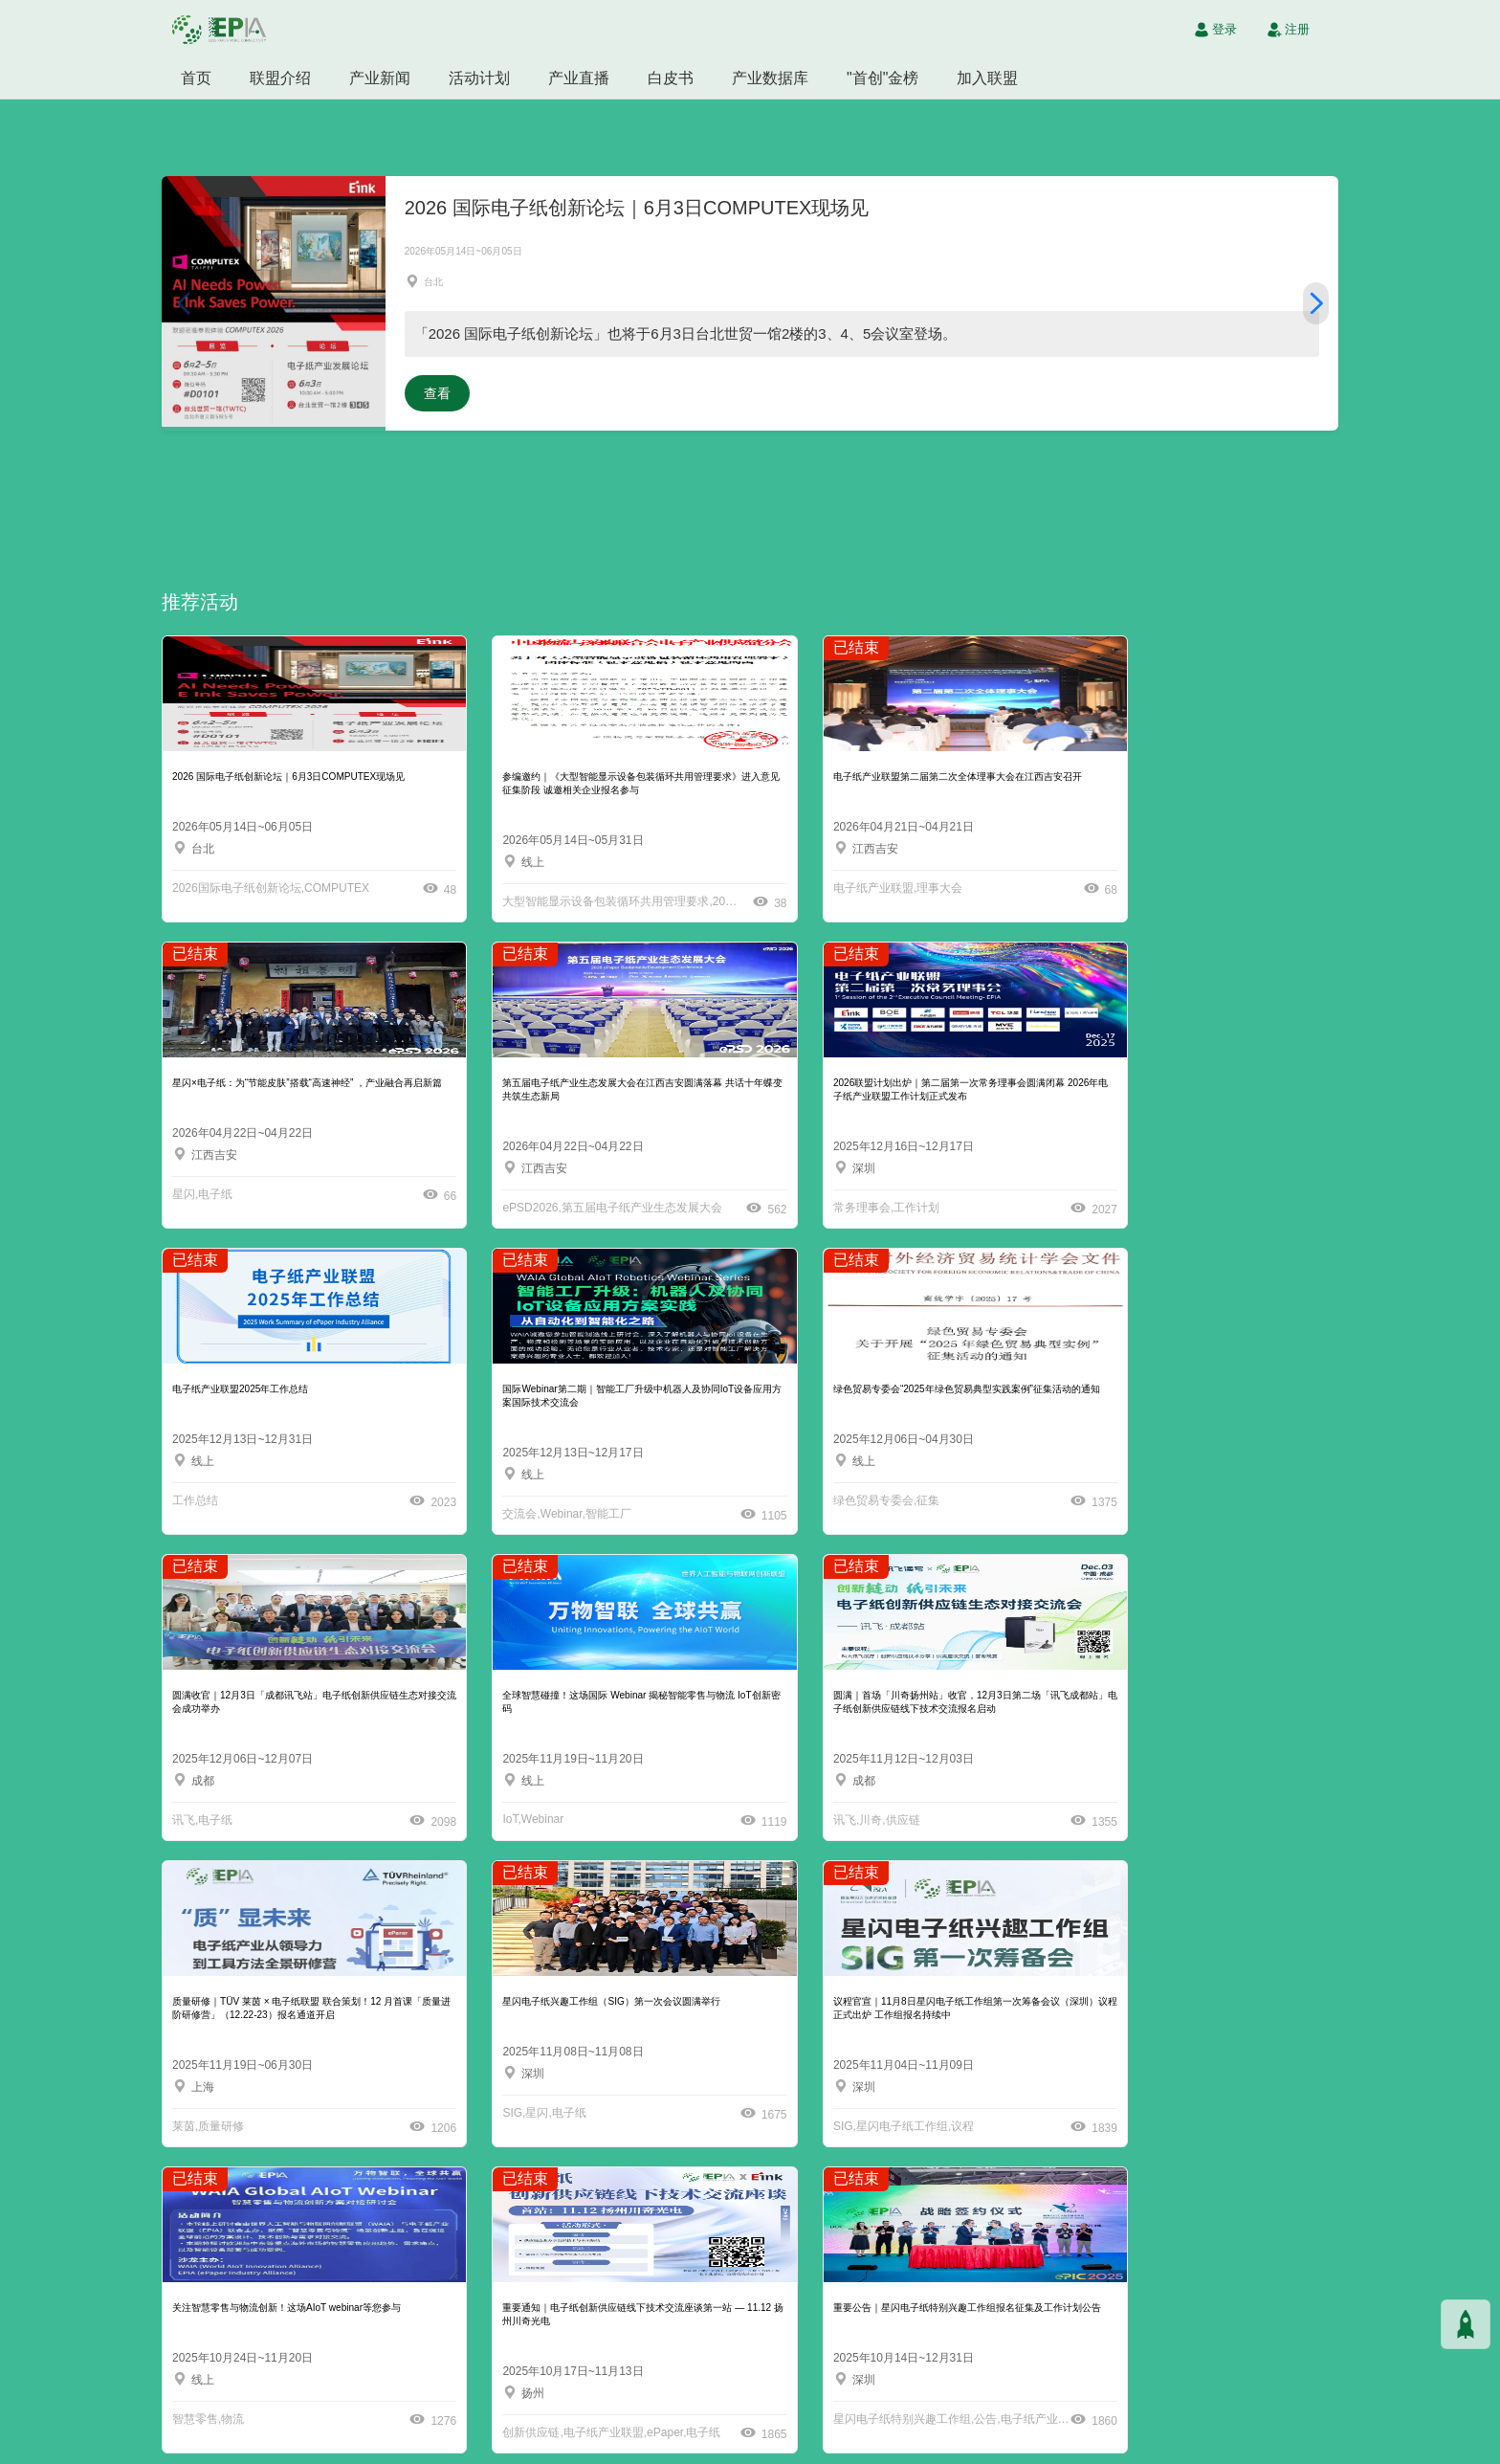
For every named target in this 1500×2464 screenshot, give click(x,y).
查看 (437, 389)
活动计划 (479, 78)
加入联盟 (987, 78)
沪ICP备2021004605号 (821, 2445)
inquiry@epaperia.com (1050, 2404)
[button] (1316, 301)
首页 (196, 78)
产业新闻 (379, 78)
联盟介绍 (280, 78)
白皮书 (671, 78)
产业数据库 (770, 78)
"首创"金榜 (882, 78)
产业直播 (578, 78)
